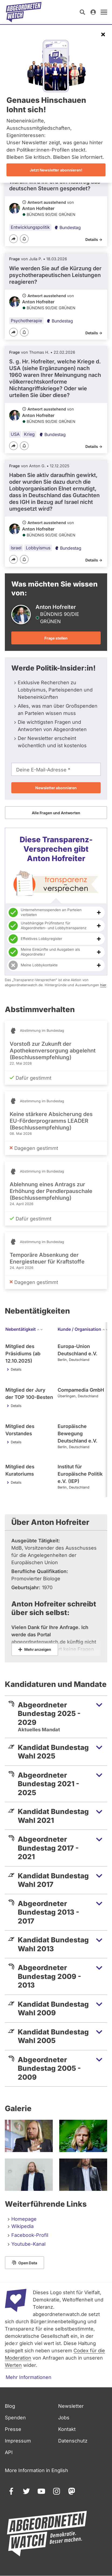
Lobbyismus (38, 547)
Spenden (15, 2417)
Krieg (29, 434)
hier (103, 985)
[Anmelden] (93, 12)
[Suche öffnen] (82, 12)
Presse (13, 2429)
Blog (10, 2406)
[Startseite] (24, 12)
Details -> (93, 239)
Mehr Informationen (28, 2377)
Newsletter (71, 2406)
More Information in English (36, 2470)
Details (16, 1369)
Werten (13, 2365)
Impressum (18, 2441)
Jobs (63, 2417)
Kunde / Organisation (83, 1329)
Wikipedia (22, 2226)
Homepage (24, 2219)
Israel (16, 547)
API (9, 2452)
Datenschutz (73, 2441)
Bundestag (67, 227)
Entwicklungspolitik (30, 227)
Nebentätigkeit (24, 1329)
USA (15, 434)
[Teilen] (13, 238)
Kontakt (67, 2429)
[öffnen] (104, 12)
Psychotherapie (26, 320)
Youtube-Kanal (28, 2244)
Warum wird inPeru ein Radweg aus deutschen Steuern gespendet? (54, 185)
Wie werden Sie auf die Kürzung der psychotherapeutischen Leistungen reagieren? (55, 275)
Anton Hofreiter (38, 208)
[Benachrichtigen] (24, 239)
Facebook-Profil (29, 2235)
